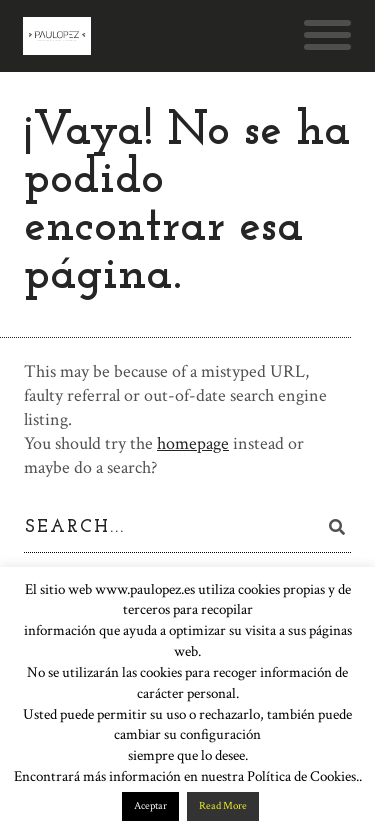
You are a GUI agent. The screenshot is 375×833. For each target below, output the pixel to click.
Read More (223, 806)
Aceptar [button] (150, 806)
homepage (193, 443)
